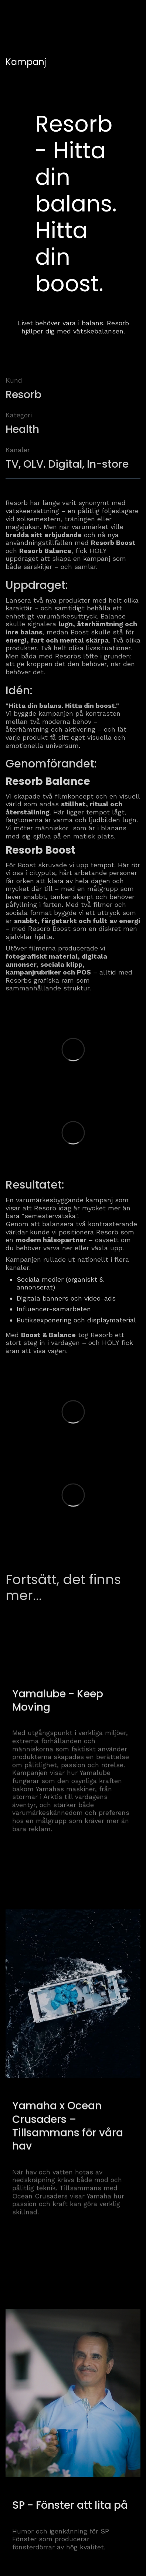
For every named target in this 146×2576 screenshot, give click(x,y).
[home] (31, 15)
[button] (132, 14)
